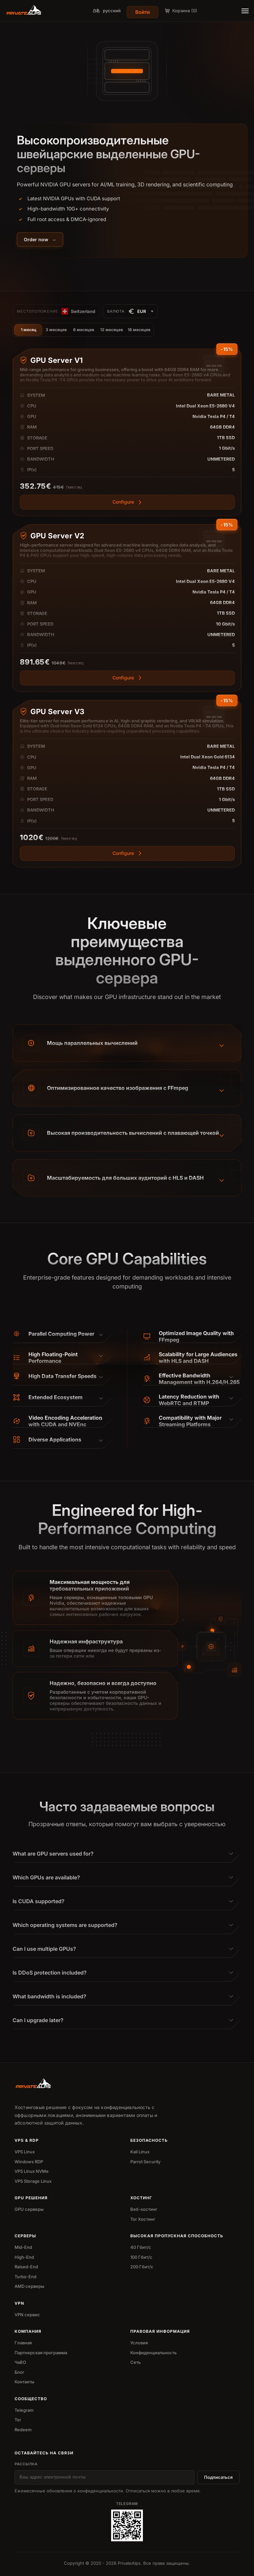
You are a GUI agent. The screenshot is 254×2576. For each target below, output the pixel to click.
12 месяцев (111, 329)
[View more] (127, 531)
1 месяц (28, 329)
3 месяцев (56, 329)
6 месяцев (83, 329)
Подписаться (218, 2477)
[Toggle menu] (245, 11)
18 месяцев (139, 329)
